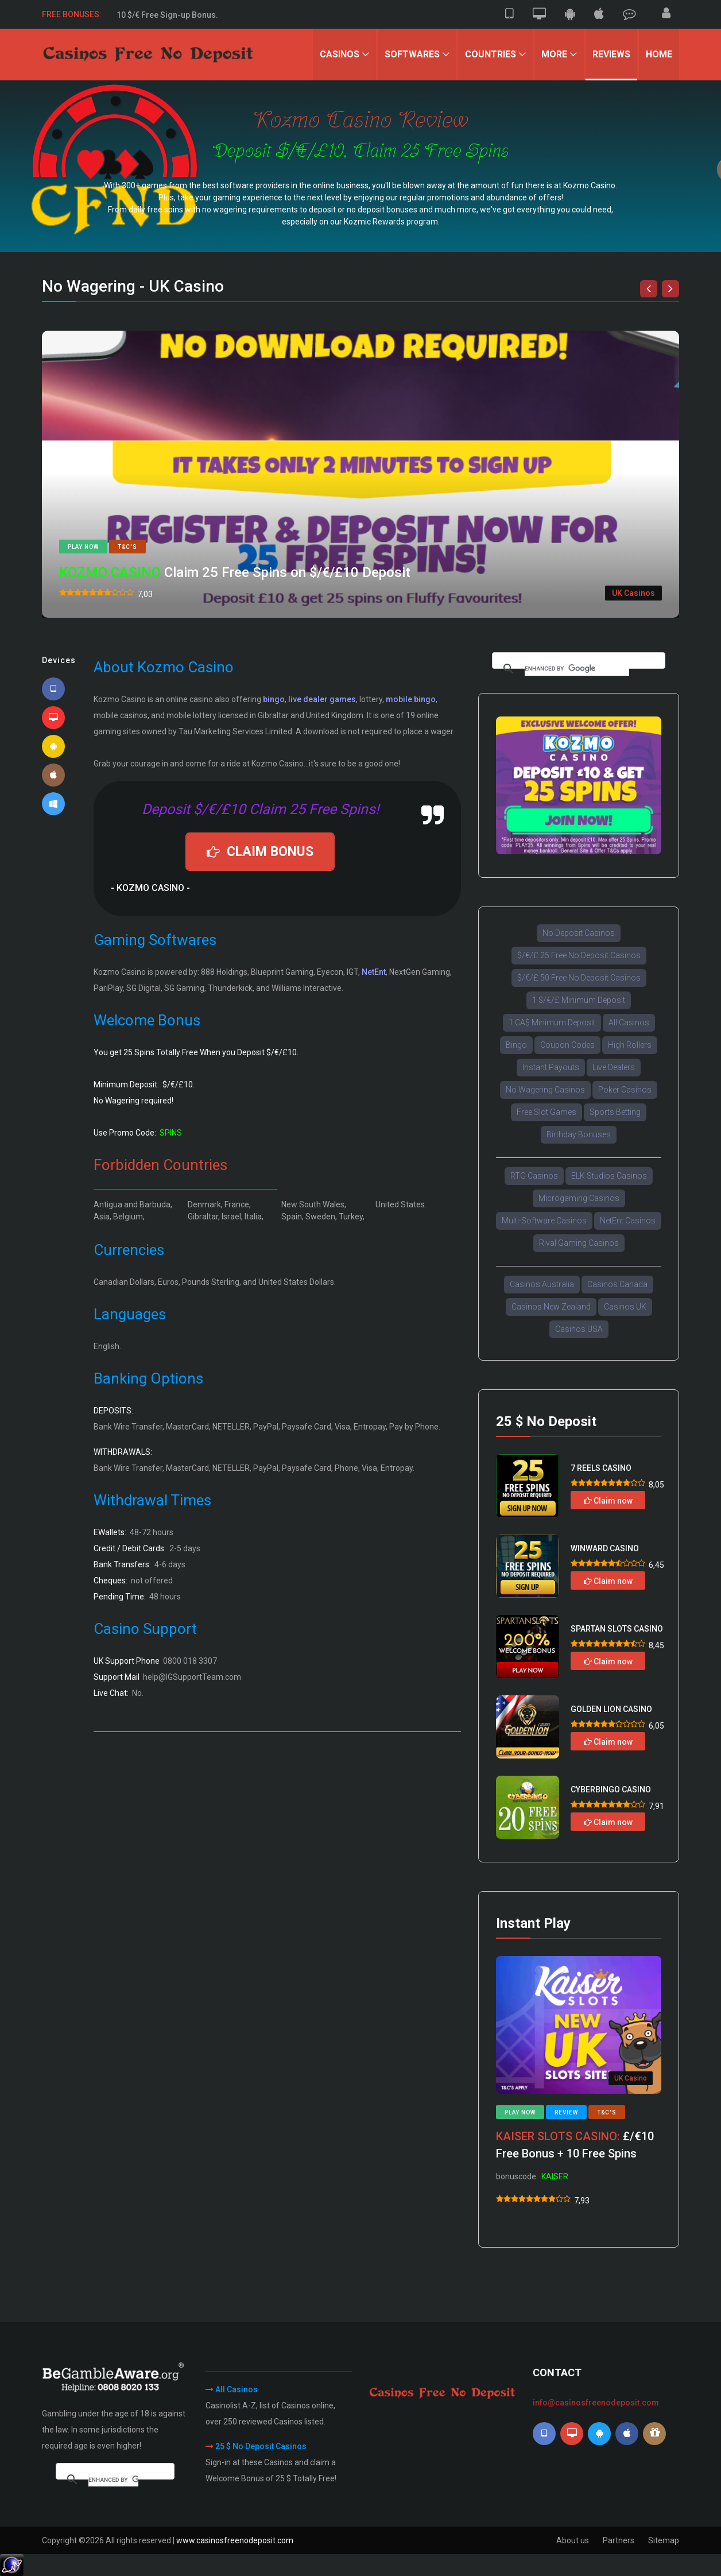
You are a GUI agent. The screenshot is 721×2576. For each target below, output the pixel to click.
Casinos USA (579, 1329)
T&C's (127, 547)
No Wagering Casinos (545, 1089)
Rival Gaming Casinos (579, 1243)
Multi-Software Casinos (544, 1220)
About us (572, 2540)
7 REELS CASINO (601, 1468)
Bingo (516, 1044)
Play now (83, 547)
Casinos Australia (542, 1284)
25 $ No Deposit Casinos (261, 2446)
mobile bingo (411, 699)
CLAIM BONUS (260, 851)
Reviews (611, 54)
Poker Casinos (625, 1089)
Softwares (412, 54)
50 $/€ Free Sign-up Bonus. (167, 14)
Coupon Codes (567, 1044)
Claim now (608, 1500)
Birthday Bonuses (578, 1134)
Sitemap (663, 2540)
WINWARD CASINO (605, 1548)
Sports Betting (615, 1112)
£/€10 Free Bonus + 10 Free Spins (575, 2144)
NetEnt (374, 972)
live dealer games (322, 699)
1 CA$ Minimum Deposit (552, 1022)
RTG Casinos (534, 1175)
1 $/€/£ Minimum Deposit (578, 1000)
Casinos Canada (617, 1284)
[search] (577, 669)
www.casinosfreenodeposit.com (234, 2540)
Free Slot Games (546, 1112)
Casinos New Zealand (551, 1306)
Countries (490, 54)
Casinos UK (625, 1306)
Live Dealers (613, 1067)
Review (566, 2112)
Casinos (339, 54)
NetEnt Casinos (628, 1220)
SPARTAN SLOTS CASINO (617, 1628)
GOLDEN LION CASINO (611, 1709)
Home (659, 54)
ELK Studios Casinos (609, 1175)
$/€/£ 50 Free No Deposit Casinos (579, 977)
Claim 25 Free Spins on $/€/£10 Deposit (234, 572)
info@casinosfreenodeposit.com (596, 2403)
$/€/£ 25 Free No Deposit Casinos (579, 955)
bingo (274, 699)
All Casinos (628, 1022)
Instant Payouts (550, 1067)
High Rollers (630, 1044)
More (554, 54)
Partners (618, 2540)
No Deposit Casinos (578, 933)
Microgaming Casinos (578, 1198)
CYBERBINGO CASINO (611, 1789)
